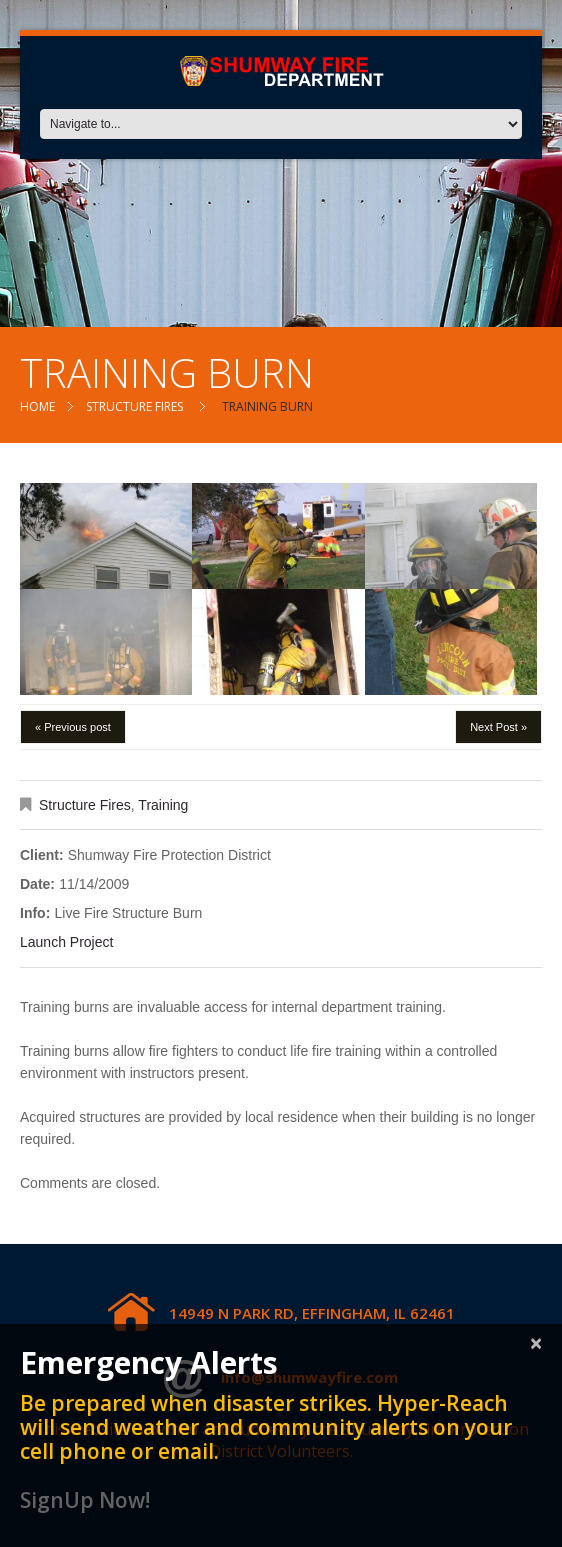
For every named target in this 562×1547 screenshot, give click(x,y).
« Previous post (73, 727)
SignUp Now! (85, 1500)
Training (163, 805)
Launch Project (66, 942)
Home (37, 406)
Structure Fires (134, 406)
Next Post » (498, 727)
